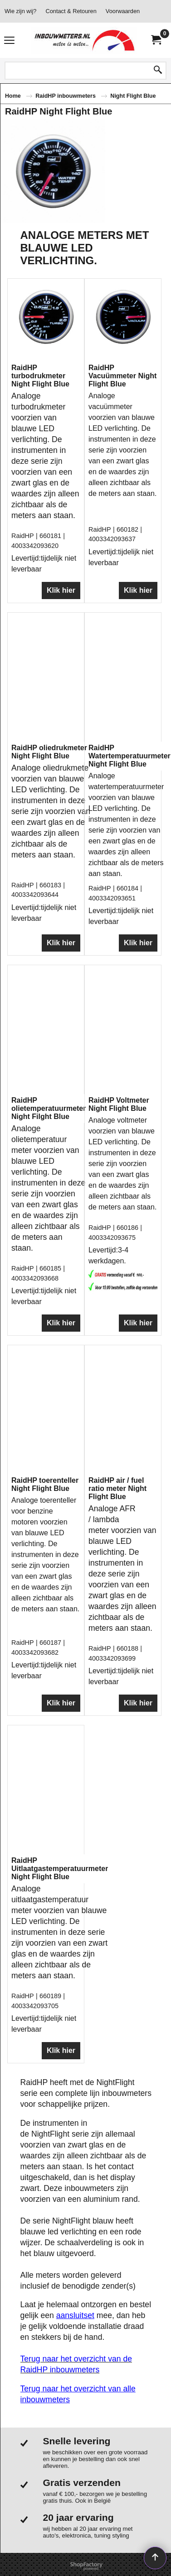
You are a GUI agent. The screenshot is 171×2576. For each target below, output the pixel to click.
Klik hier (61, 636)
